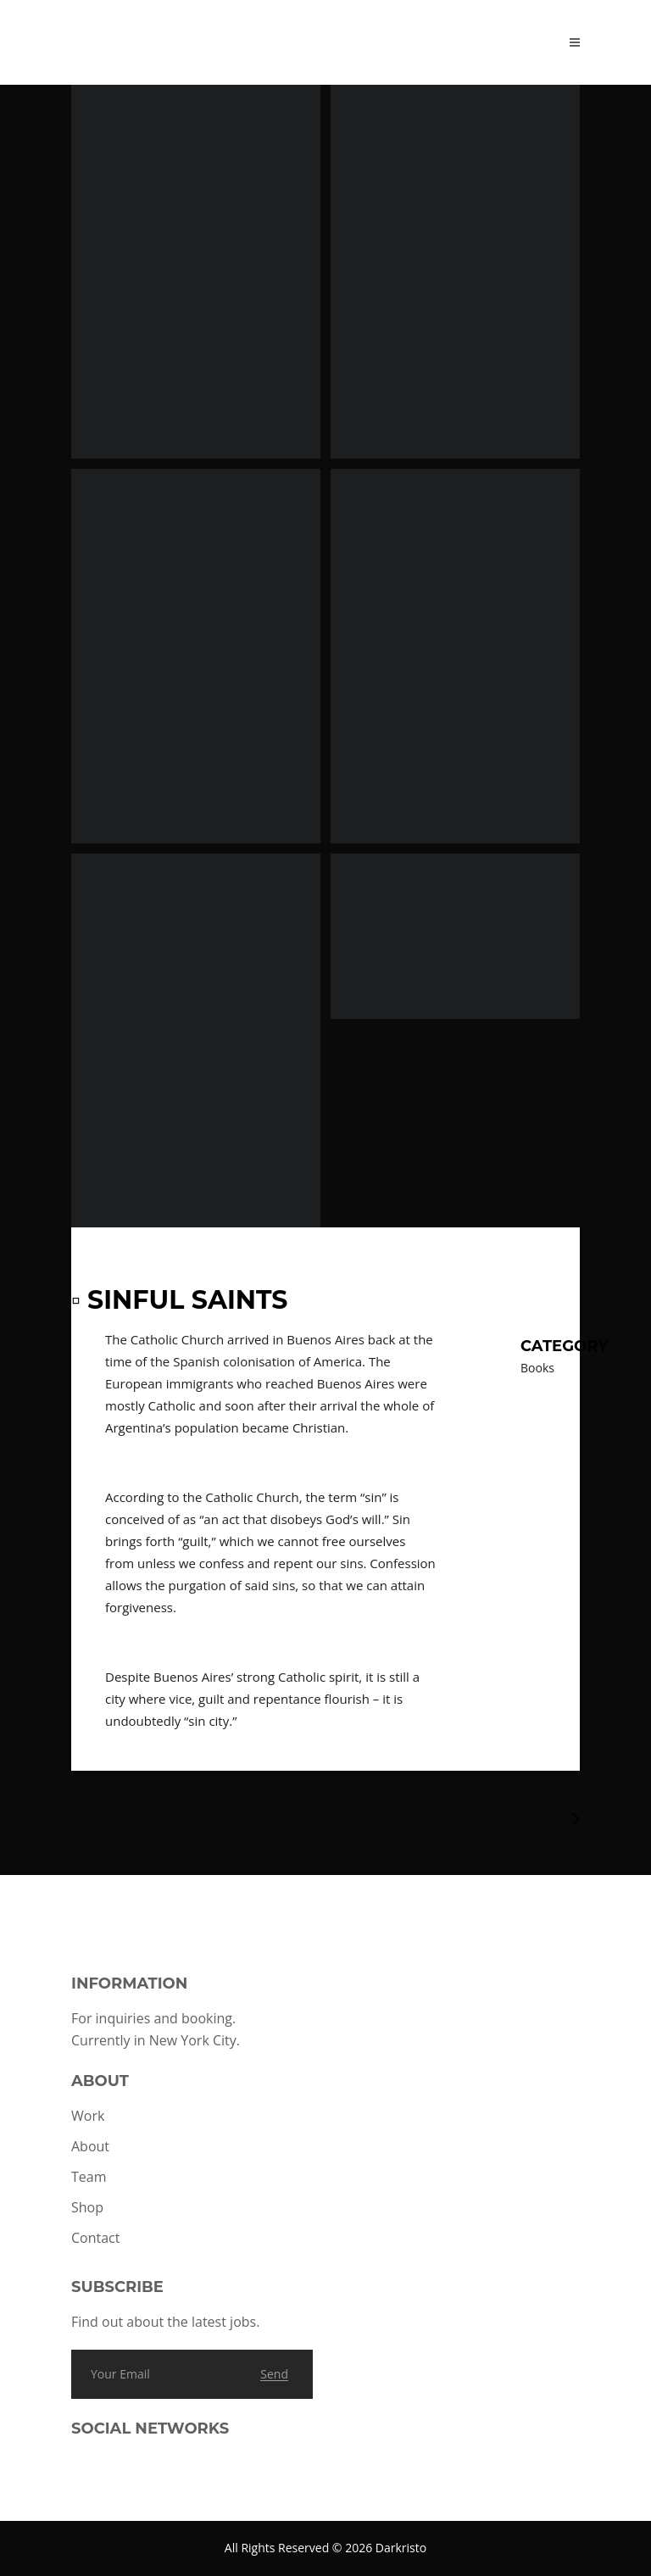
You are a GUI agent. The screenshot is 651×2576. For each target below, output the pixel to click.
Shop (87, 2207)
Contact (95, 2237)
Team (89, 2176)
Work (87, 2115)
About (90, 2146)
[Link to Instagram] (92, 2474)
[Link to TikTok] (122, 2474)
